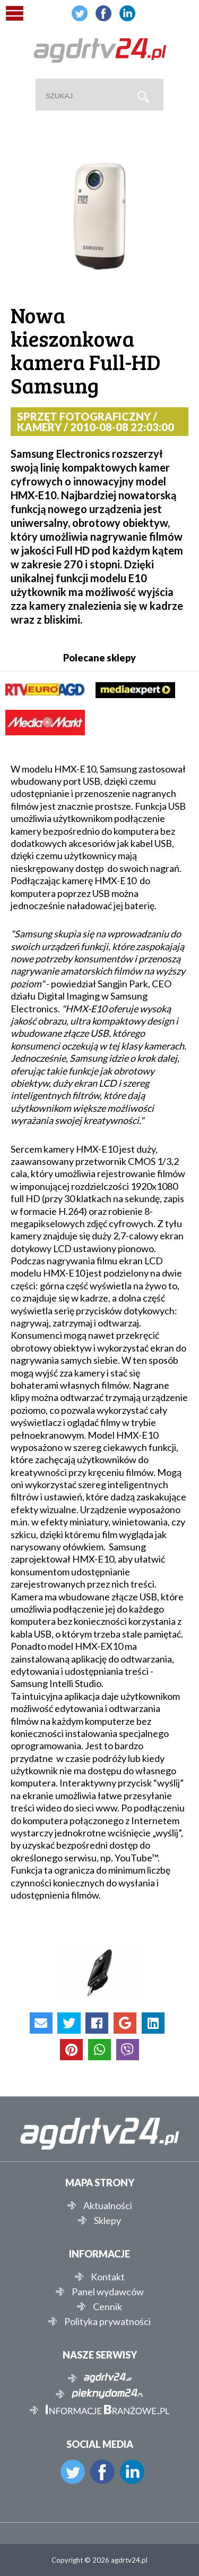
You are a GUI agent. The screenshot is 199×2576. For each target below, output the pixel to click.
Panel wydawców (108, 2291)
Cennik (107, 2306)
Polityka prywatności (107, 2321)
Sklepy (107, 2220)
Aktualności (107, 2205)
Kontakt (108, 2277)
